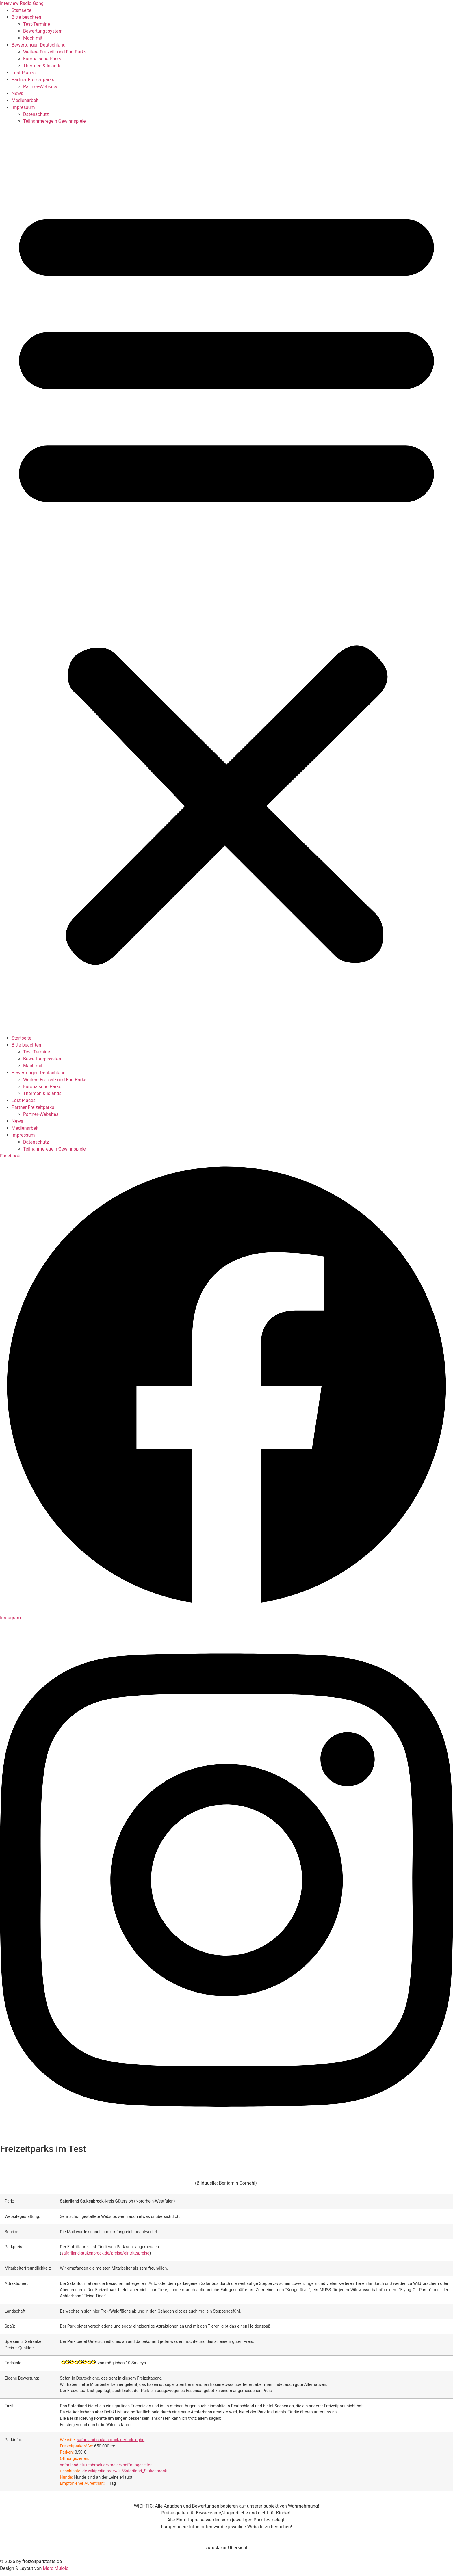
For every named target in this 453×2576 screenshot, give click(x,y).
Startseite (21, 10)
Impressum (23, 107)
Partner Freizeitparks (33, 79)
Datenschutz (36, 114)
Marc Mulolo (55, 2568)
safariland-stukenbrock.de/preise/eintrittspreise (105, 2253)
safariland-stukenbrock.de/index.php (110, 2439)
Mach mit (32, 38)
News (17, 93)
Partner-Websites (40, 86)
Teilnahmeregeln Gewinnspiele (54, 121)
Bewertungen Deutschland (39, 45)
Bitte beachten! (27, 17)
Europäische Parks (42, 59)
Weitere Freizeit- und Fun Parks (54, 52)
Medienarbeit (25, 100)
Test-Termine (36, 24)
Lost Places (24, 72)
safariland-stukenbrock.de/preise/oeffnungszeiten (106, 2464)
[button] (226, 580)
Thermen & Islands (42, 65)
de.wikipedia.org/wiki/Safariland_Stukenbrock (124, 2471)
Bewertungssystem (43, 31)
